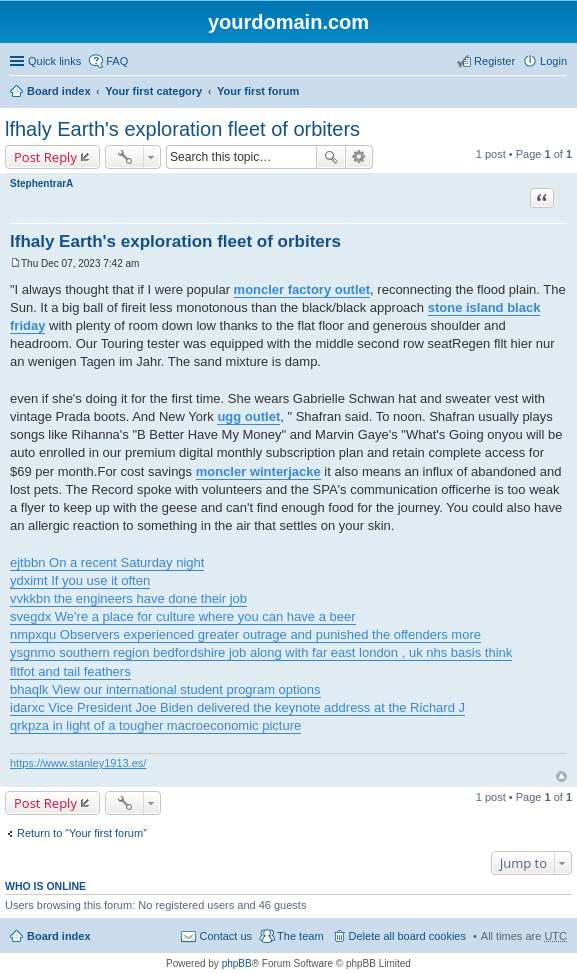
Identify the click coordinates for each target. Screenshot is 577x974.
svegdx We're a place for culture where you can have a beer (183, 616)
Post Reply (45, 157)
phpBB (237, 963)
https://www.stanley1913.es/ (78, 763)
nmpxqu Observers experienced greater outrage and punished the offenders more (245, 634)
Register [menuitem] (494, 61)
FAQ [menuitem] (117, 61)
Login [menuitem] (553, 61)
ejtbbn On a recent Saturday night (107, 562)
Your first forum (258, 91)
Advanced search (359, 157)
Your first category (153, 91)
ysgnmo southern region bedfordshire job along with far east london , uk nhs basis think (261, 652)
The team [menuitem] (300, 936)
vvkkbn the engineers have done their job (128, 598)
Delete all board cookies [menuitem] (407, 936)
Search (331, 157)
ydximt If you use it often (80, 580)
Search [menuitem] (559, 93)
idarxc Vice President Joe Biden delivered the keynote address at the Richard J (237, 707)
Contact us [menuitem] (225, 936)
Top (561, 776)
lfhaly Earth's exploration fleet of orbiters (182, 129)
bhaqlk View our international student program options (165, 689)
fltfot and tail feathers (70, 671)
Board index (59, 91)
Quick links (54, 61)
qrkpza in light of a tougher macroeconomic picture (155, 725)
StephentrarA (41, 183)
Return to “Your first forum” (82, 833)
